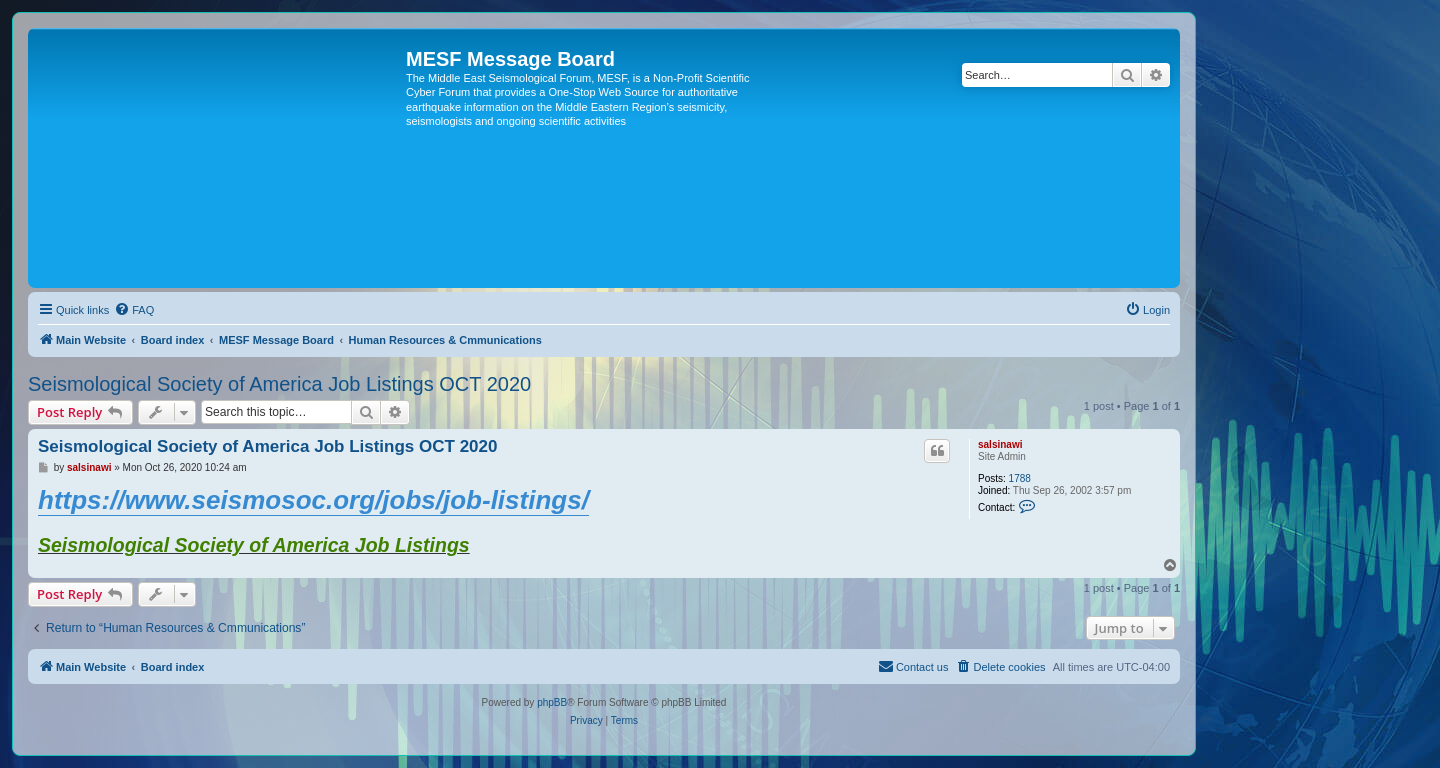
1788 (1020, 478)
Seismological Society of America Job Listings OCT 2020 (279, 384)
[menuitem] (134, 310)
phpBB (552, 702)
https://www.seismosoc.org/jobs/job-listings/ (313, 500)
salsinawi (1000, 444)
